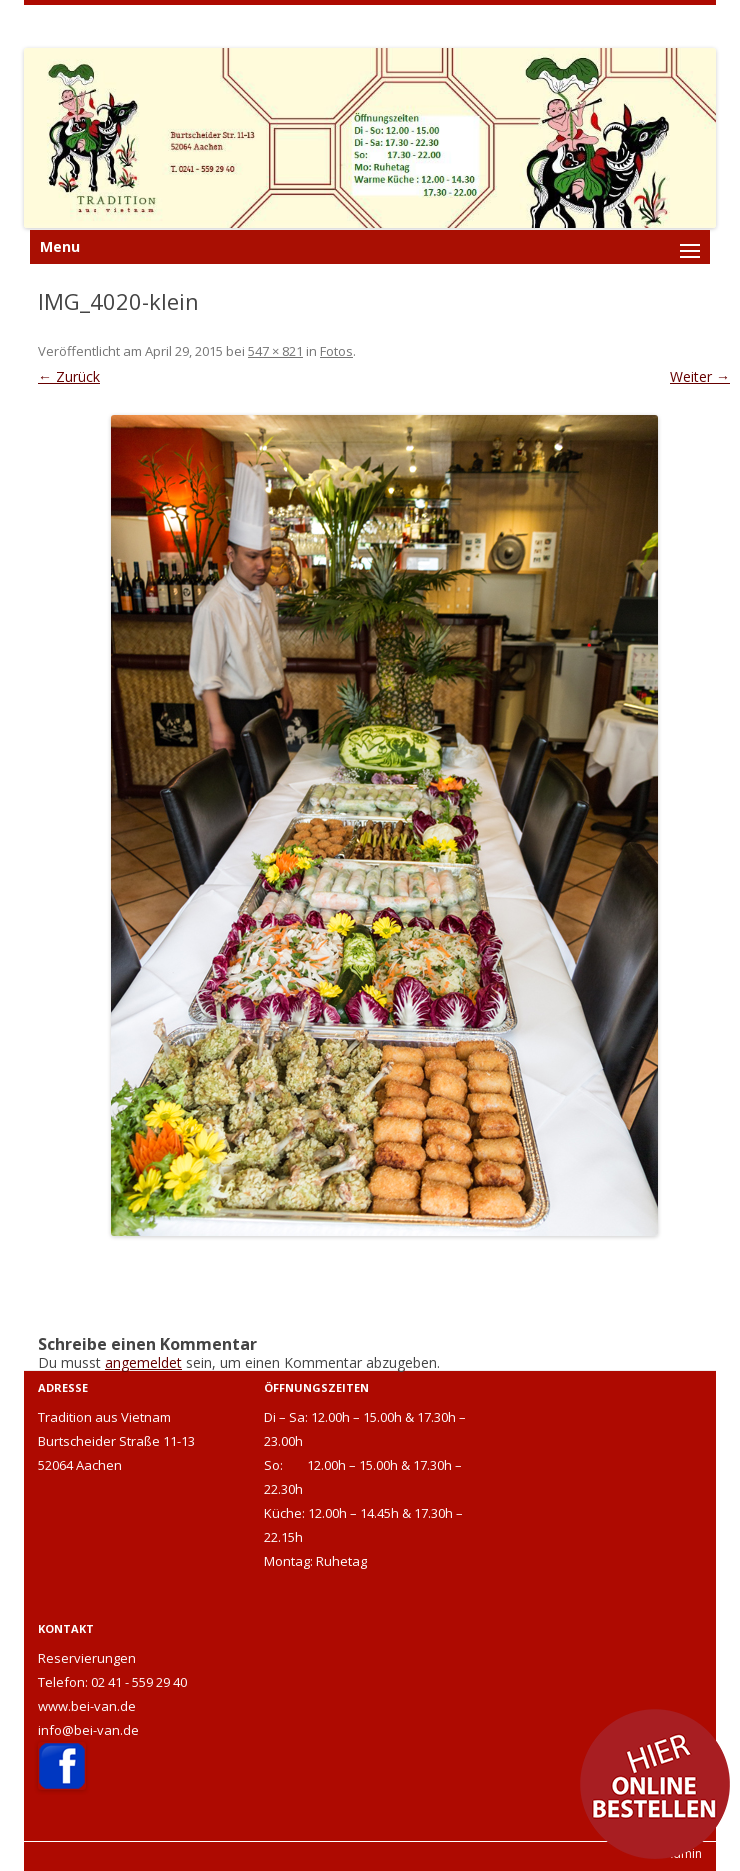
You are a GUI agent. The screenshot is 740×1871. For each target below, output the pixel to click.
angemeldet (143, 1362)
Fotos (336, 351)
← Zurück (69, 376)
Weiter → (700, 376)
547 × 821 (275, 351)
